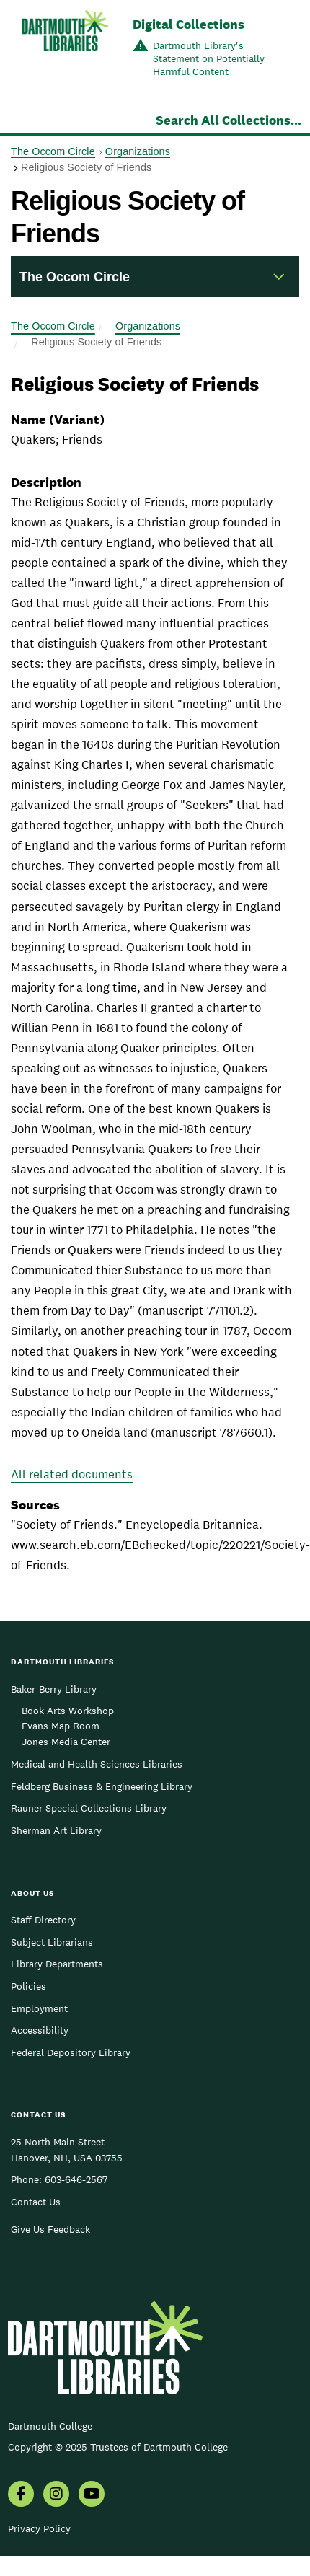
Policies (28, 1986)
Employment (39, 2008)
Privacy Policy (39, 2528)
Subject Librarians (52, 1942)
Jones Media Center (66, 1741)
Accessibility (39, 2030)
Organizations (137, 151)
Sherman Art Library (56, 1830)
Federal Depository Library (70, 2052)
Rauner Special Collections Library (89, 1807)
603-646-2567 (76, 2179)
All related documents (72, 1474)
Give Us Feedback (50, 2229)
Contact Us (36, 2201)
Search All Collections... (228, 120)
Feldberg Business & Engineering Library (101, 1786)
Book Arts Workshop (68, 1710)
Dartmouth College (50, 2426)
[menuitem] (21, 2495)
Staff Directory (43, 1919)
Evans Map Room (60, 1725)
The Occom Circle (53, 151)
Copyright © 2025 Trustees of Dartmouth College (118, 2446)
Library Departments (57, 1963)
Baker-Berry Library (54, 1688)
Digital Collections (188, 24)
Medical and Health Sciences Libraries (96, 1763)
